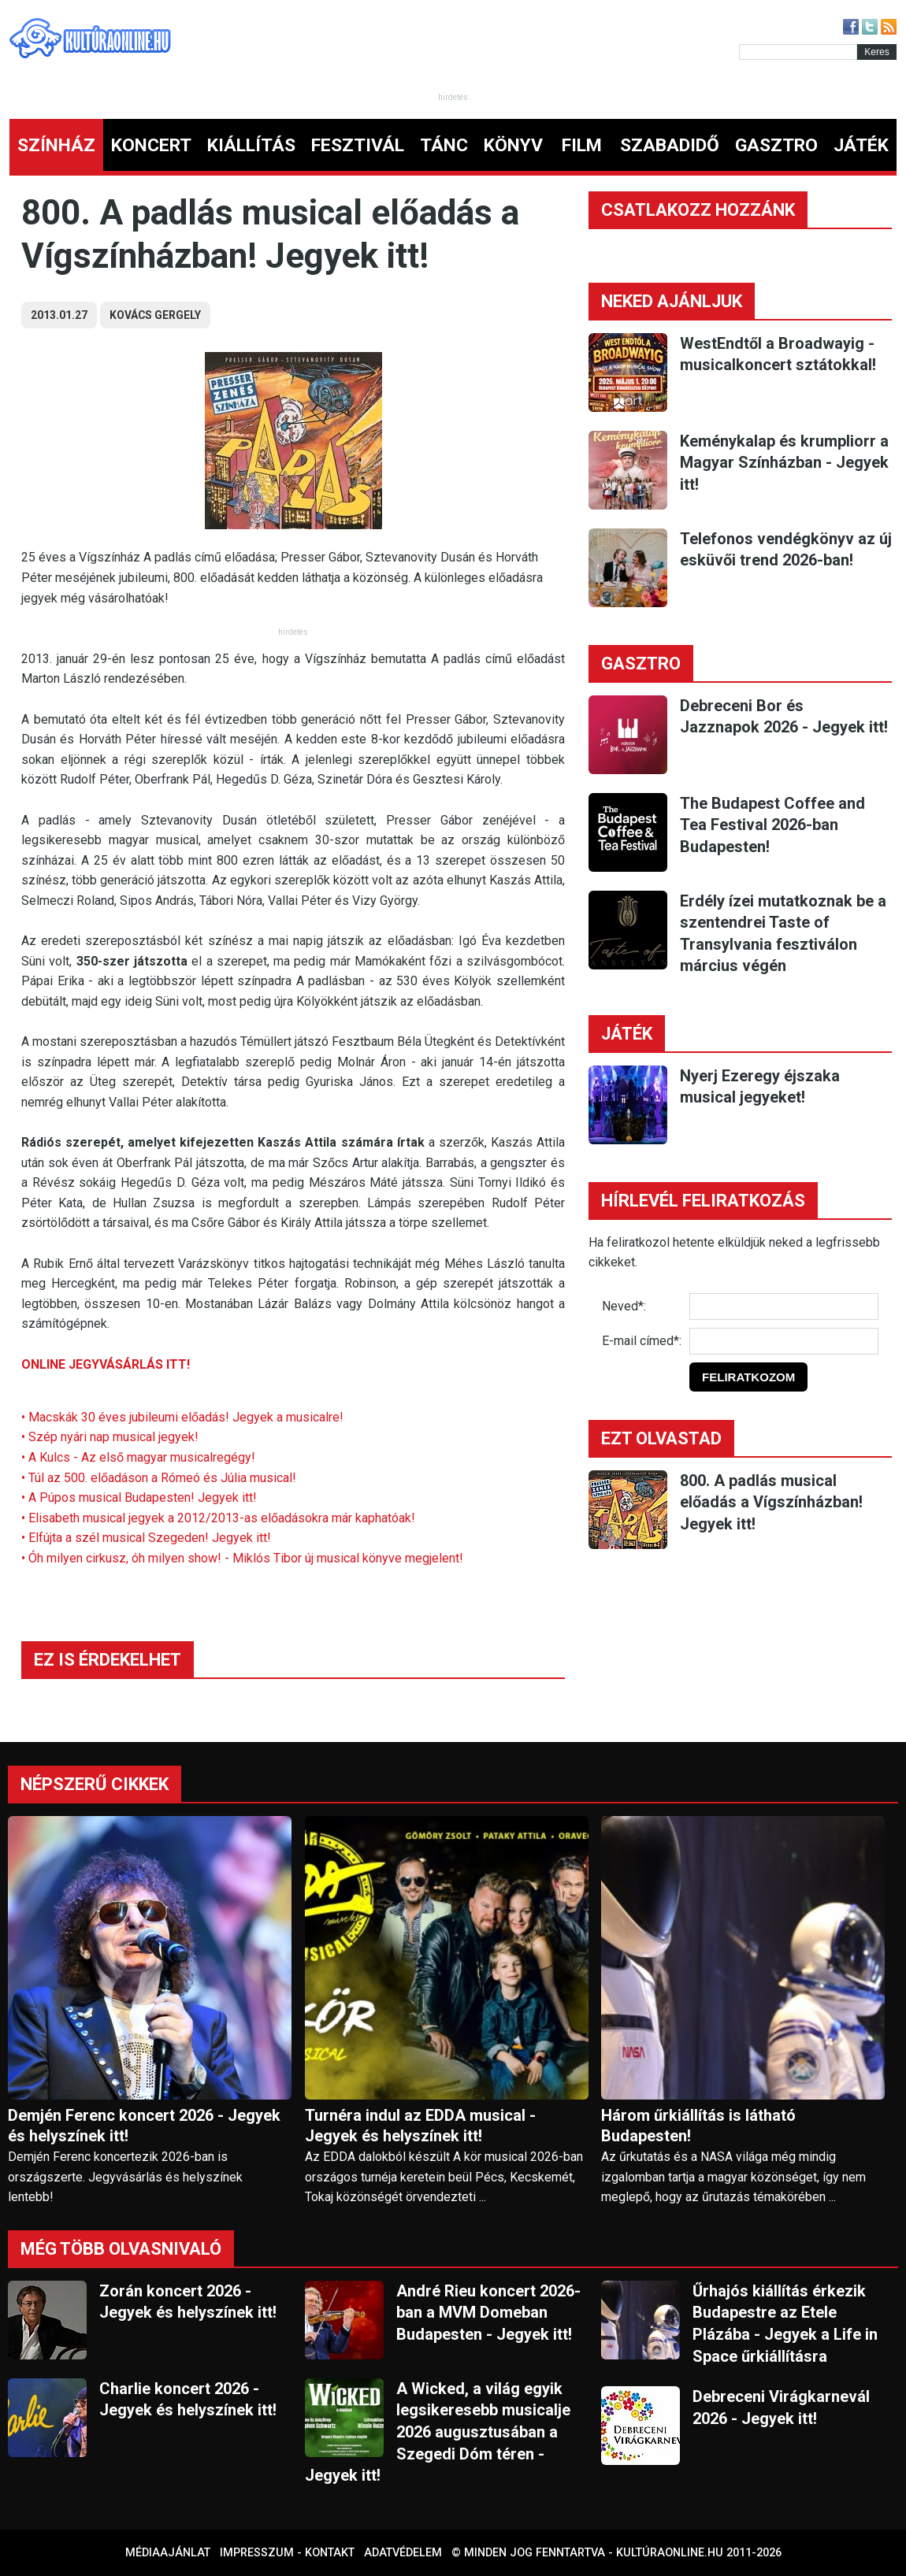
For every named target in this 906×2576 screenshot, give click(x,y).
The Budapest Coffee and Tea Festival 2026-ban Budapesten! (772, 825)
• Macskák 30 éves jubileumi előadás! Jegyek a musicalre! (182, 1417)
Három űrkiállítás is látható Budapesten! (698, 2126)
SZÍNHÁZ (56, 145)
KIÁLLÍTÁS (251, 145)
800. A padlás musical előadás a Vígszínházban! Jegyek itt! (771, 1502)
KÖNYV (513, 145)
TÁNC (444, 145)
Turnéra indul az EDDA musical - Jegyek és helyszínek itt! (420, 2126)
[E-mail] (783, 1341)
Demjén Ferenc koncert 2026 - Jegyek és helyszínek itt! (144, 2126)
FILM (582, 145)
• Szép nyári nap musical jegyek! (110, 1436)
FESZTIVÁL (357, 145)
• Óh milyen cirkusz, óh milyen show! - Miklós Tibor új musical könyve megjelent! (242, 1558)
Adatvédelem (403, 2552)
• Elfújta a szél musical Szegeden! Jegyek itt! (146, 1537)
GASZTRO (776, 145)
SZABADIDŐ (669, 145)
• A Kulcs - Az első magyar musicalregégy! (138, 1457)
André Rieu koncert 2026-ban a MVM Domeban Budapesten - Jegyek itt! (488, 2312)
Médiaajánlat (167, 2552)
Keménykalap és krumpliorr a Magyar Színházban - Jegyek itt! (784, 463)
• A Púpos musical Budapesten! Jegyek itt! (139, 1497)
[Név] (783, 1306)
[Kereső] (798, 52)
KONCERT (151, 145)
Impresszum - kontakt (287, 2552)
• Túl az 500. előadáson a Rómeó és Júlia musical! (158, 1477)
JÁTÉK (861, 145)
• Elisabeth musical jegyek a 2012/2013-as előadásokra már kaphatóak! (218, 1517)
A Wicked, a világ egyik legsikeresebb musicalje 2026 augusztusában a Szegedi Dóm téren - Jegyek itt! (437, 2432)
